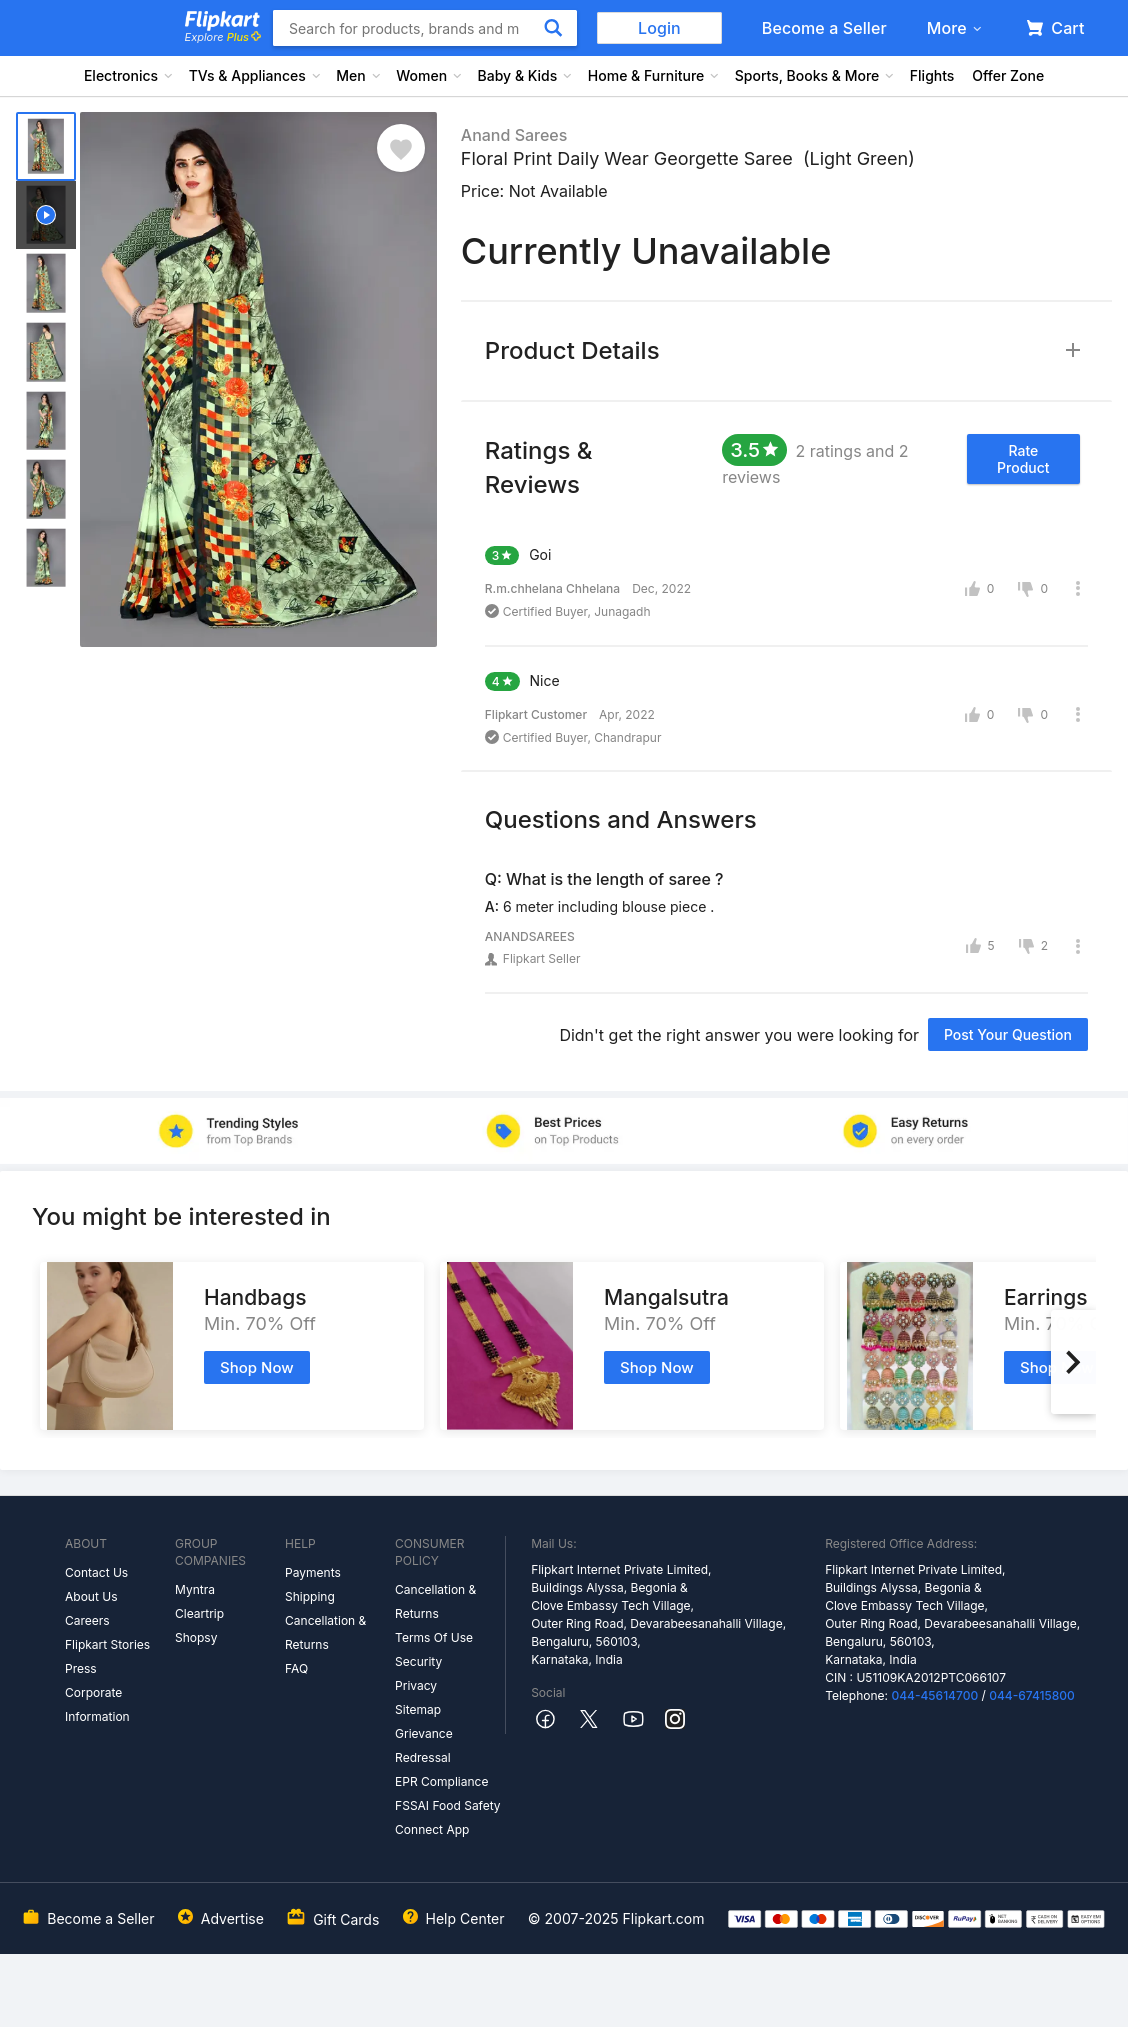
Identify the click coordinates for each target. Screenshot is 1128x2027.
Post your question (1008, 1034)
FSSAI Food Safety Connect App (448, 1817)
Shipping (310, 1596)
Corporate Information (97, 1704)
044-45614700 (934, 1695)
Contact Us (96, 1572)
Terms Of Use (434, 1637)
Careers (87, 1620)
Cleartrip (199, 1613)
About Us (91, 1596)
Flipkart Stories (107, 1644)
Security (418, 1661)
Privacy (416, 1685)
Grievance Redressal (424, 1745)
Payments (313, 1572)
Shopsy (196, 1637)
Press (81, 1668)
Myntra (195, 1589)
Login (659, 28)
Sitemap (418, 1709)
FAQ (296, 1668)
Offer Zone (1008, 75)
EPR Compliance (441, 1781)
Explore (223, 37)
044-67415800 (1032, 1695)
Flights (932, 75)
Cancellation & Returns (325, 1632)
